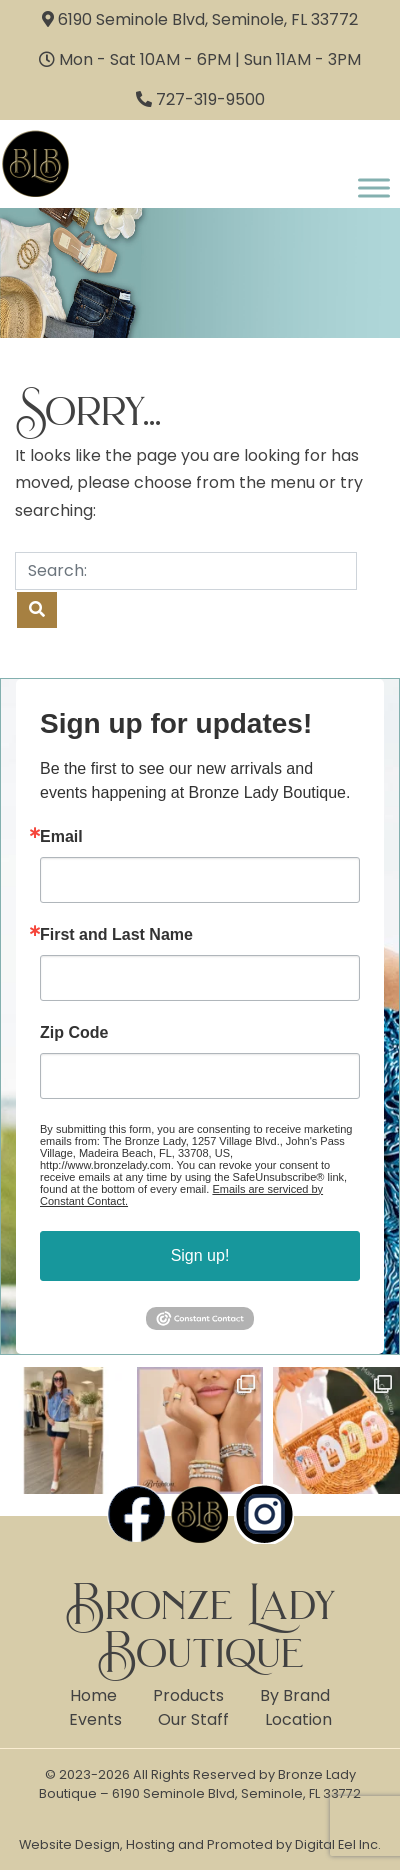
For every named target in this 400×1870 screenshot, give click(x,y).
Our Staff (193, 1719)
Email (61, 837)
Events (95, 1719)
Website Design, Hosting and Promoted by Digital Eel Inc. (200, 1844)
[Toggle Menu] (374, 187)
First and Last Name (116, 935)
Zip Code (74, 1033)
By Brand (295, 1695)
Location (298, 1719)
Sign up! (200, 1255)
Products (188, 1695)
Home (93, 1695)
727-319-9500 (210, 99)
